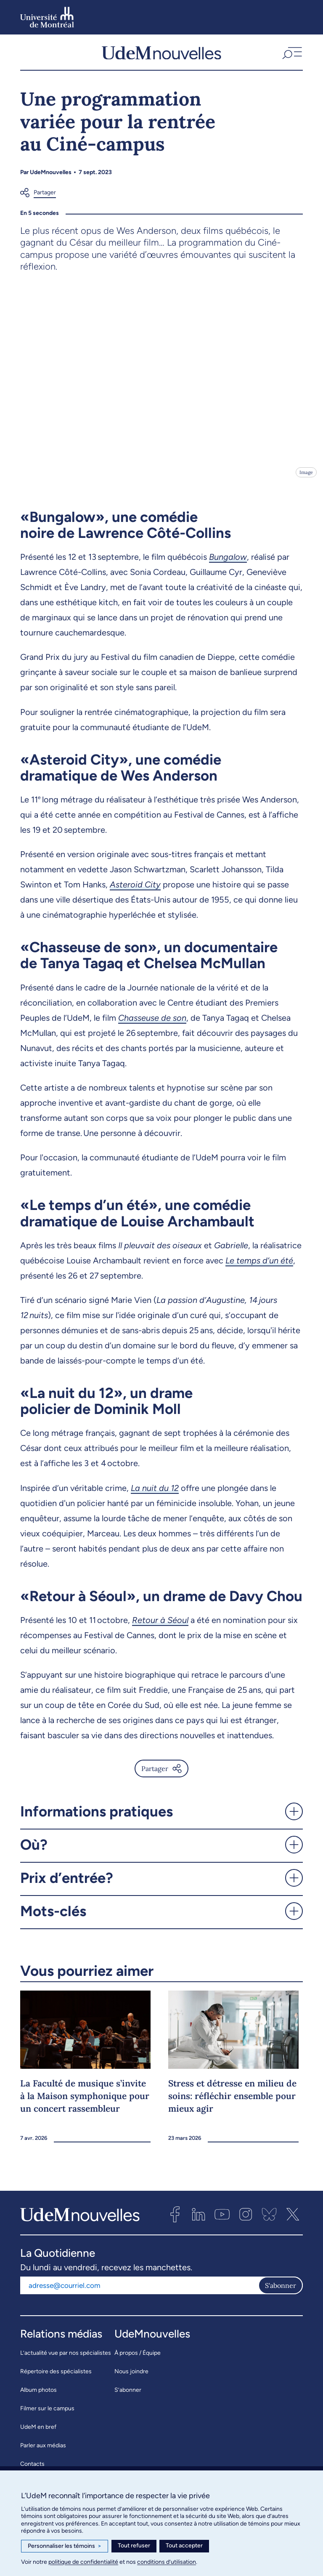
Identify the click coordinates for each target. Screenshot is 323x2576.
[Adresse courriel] (139, 2292)
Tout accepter (184, 2545)
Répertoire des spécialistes (56, 2378)
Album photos (38, 2397)
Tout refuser (134, 2545)
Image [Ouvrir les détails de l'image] (306, 479)
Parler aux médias (43, 2452)
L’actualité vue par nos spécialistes (65, 2360)
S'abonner (280, 2292)
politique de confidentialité (83, 2561)
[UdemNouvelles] (161, 56)
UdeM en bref (38, 2434)
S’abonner (127, 2397)
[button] (291, 56)
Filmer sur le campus (47, 2415)
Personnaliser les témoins (64, 2546)
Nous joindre (131, 2378)
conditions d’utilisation (166, 2561)
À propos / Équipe (137, 2360)
